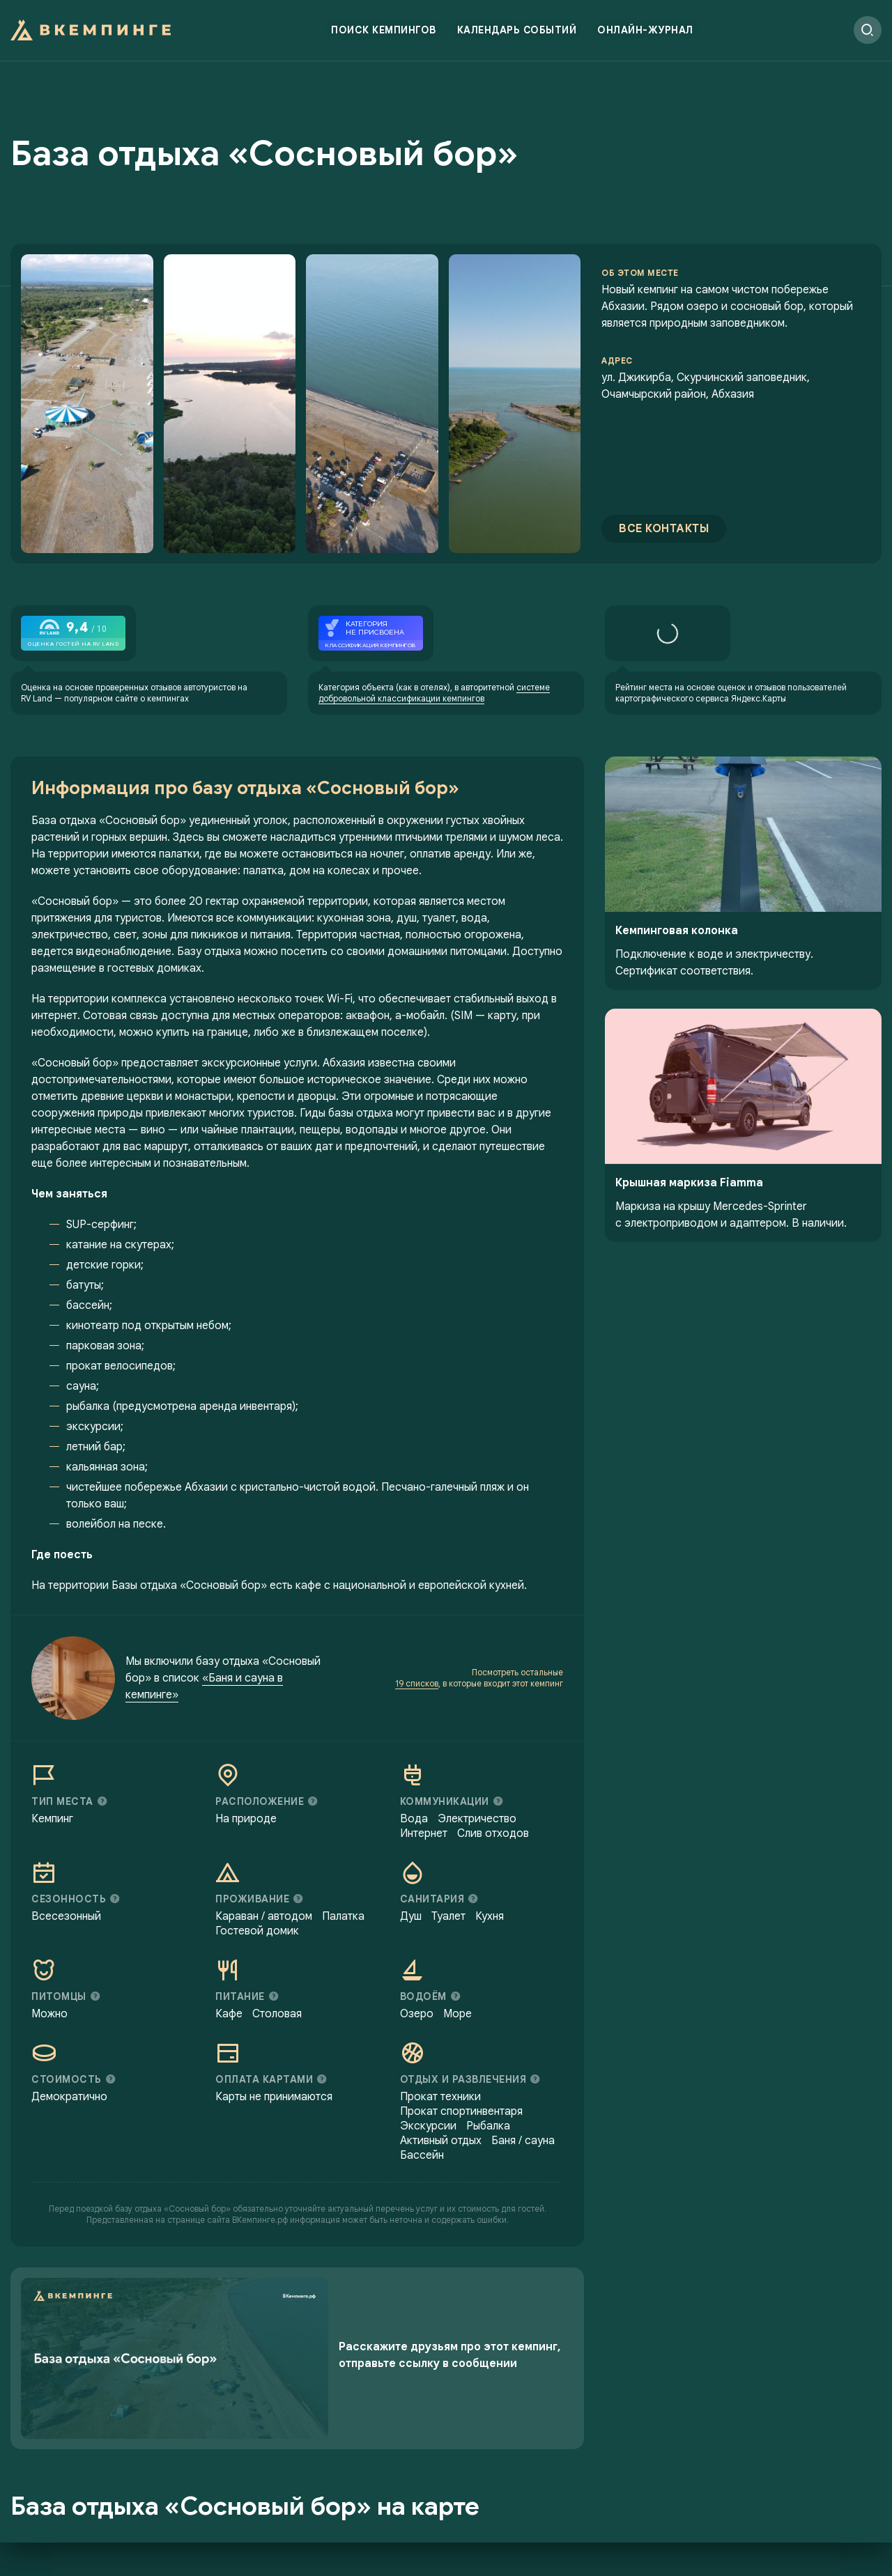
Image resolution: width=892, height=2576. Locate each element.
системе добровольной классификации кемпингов (434, 700)
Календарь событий (517, 31)
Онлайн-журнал (645, 31)
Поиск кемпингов (383, 31)
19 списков (416, 1691)
